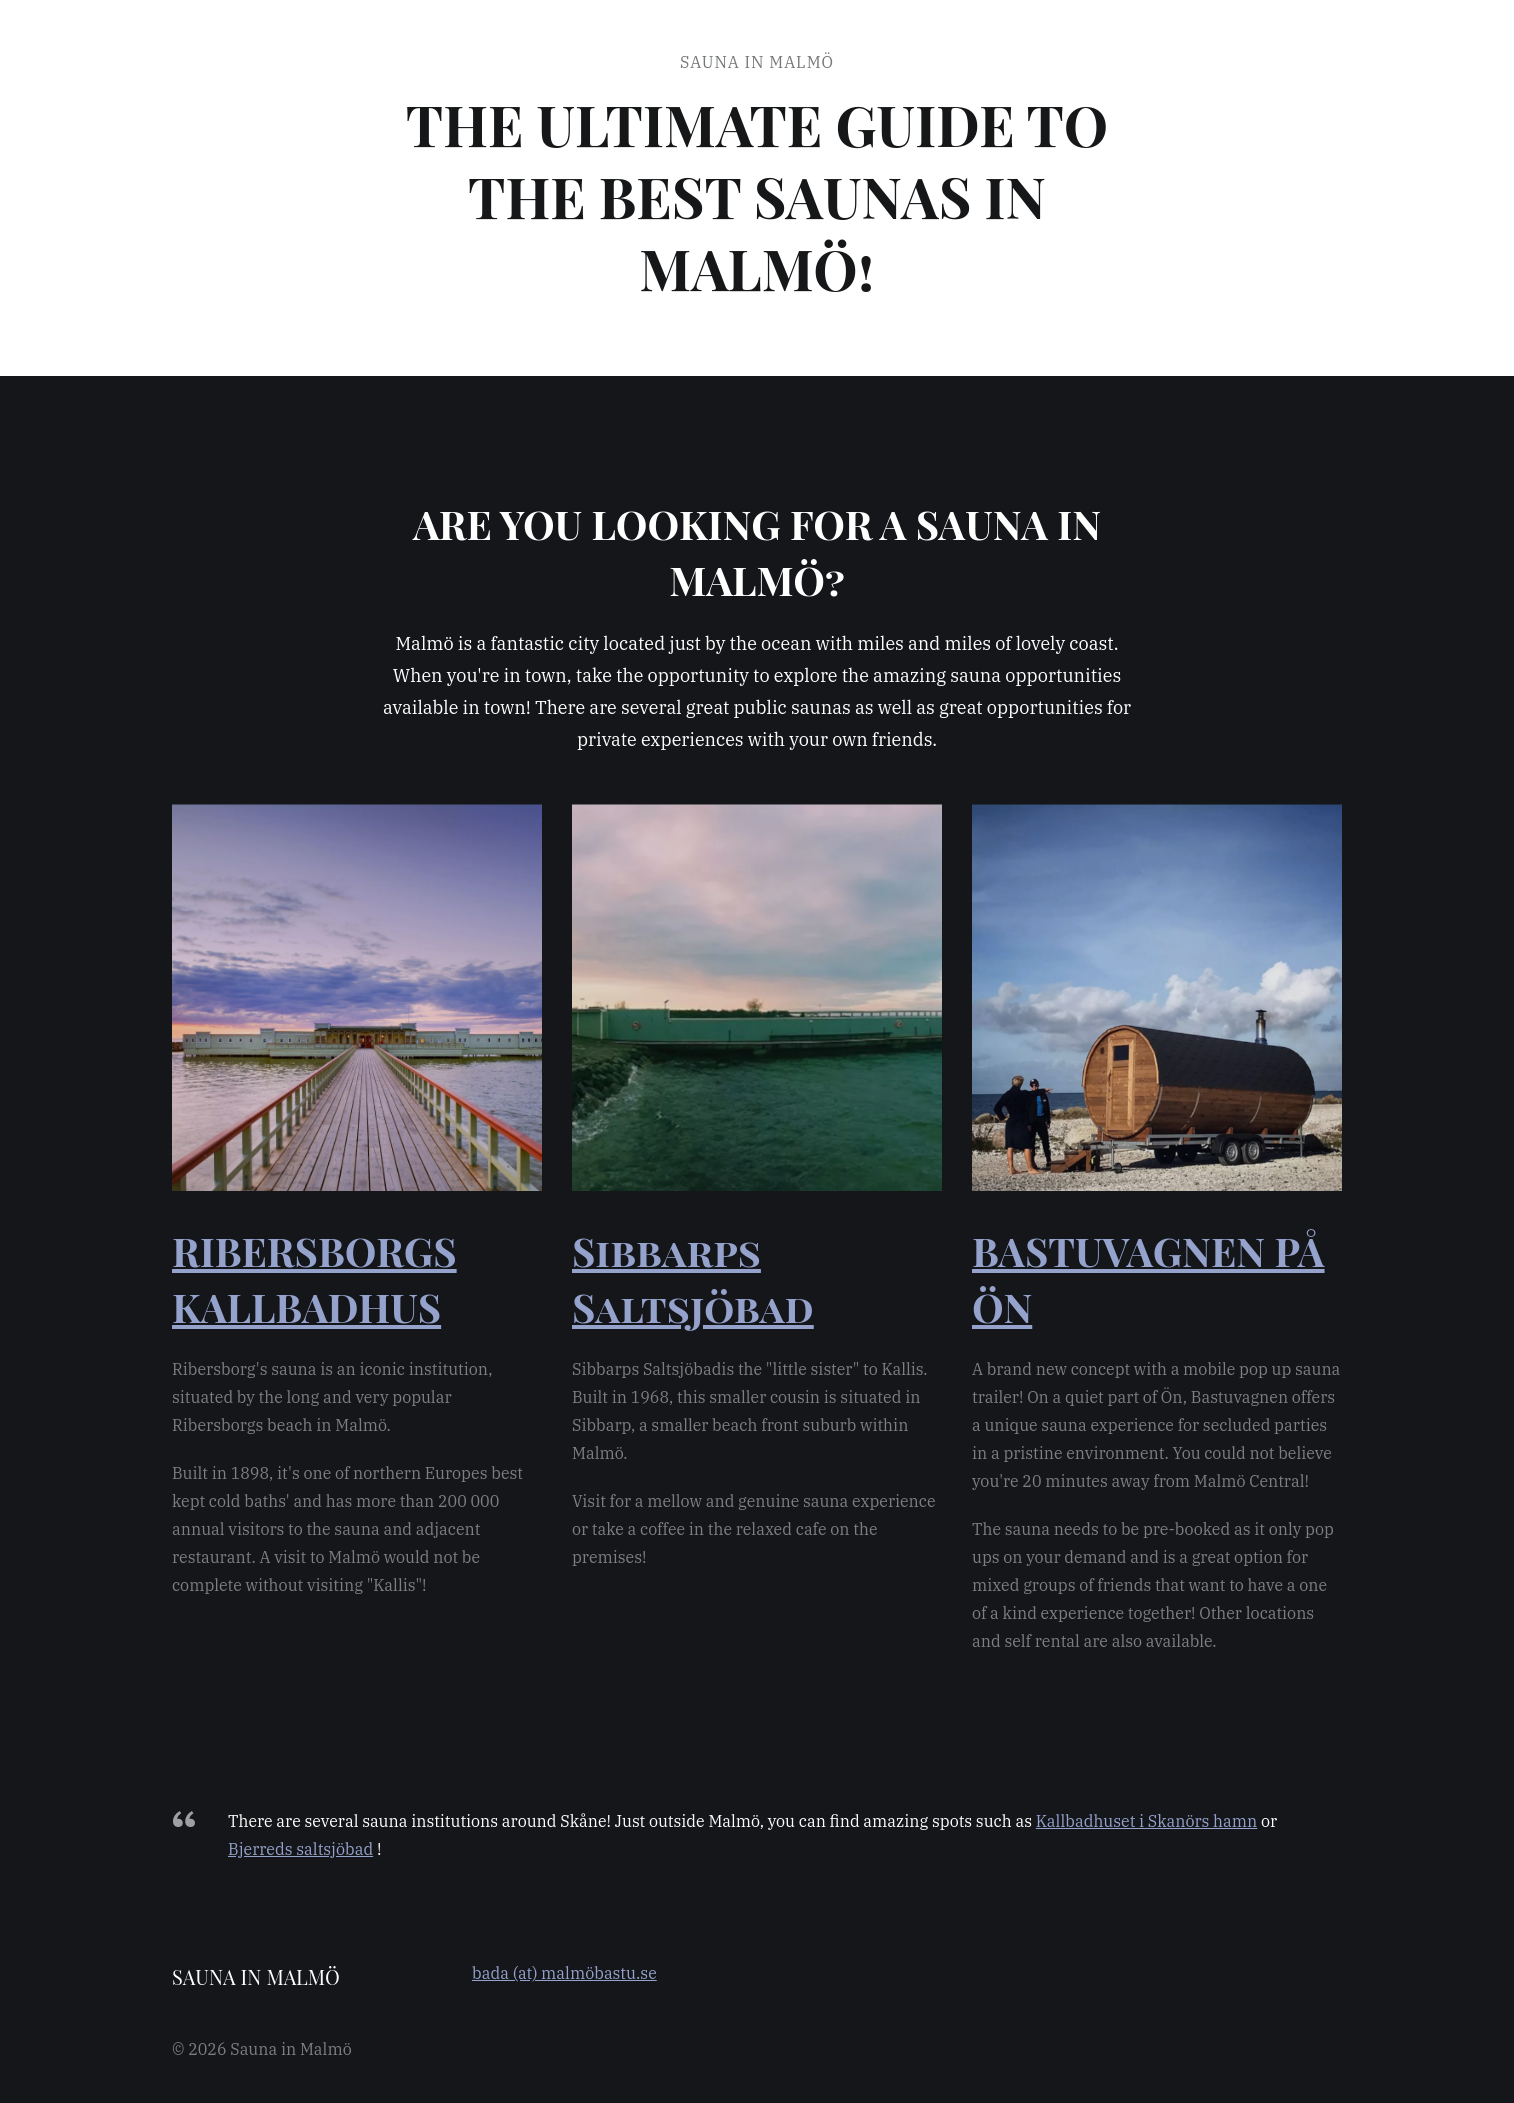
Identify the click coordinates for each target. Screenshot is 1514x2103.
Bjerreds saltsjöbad (300, 1849)
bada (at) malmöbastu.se (564, 1973)
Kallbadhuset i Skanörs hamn (1147, 1821)
